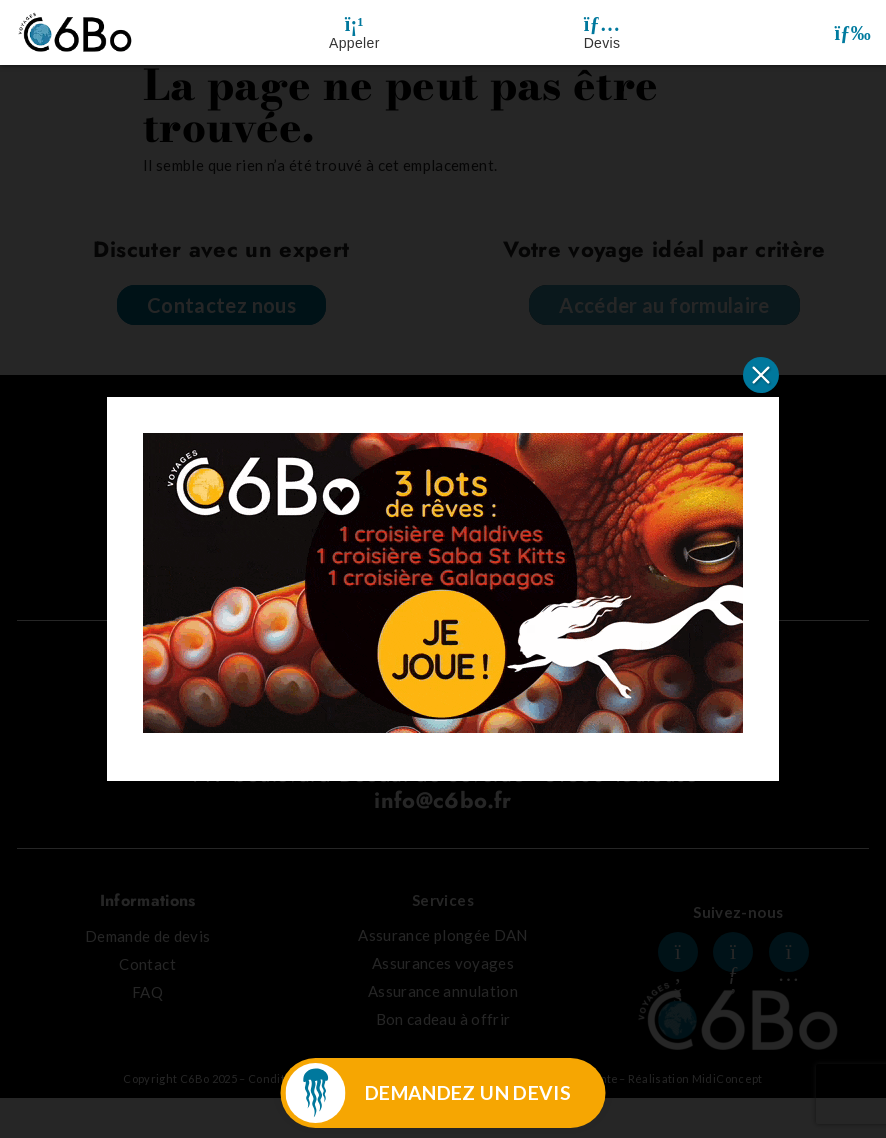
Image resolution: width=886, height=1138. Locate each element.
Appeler (354, 43)
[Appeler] (354, 24)
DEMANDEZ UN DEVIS (468, 1092)
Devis (602, 43)
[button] (852, 32)
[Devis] (602, 24)
